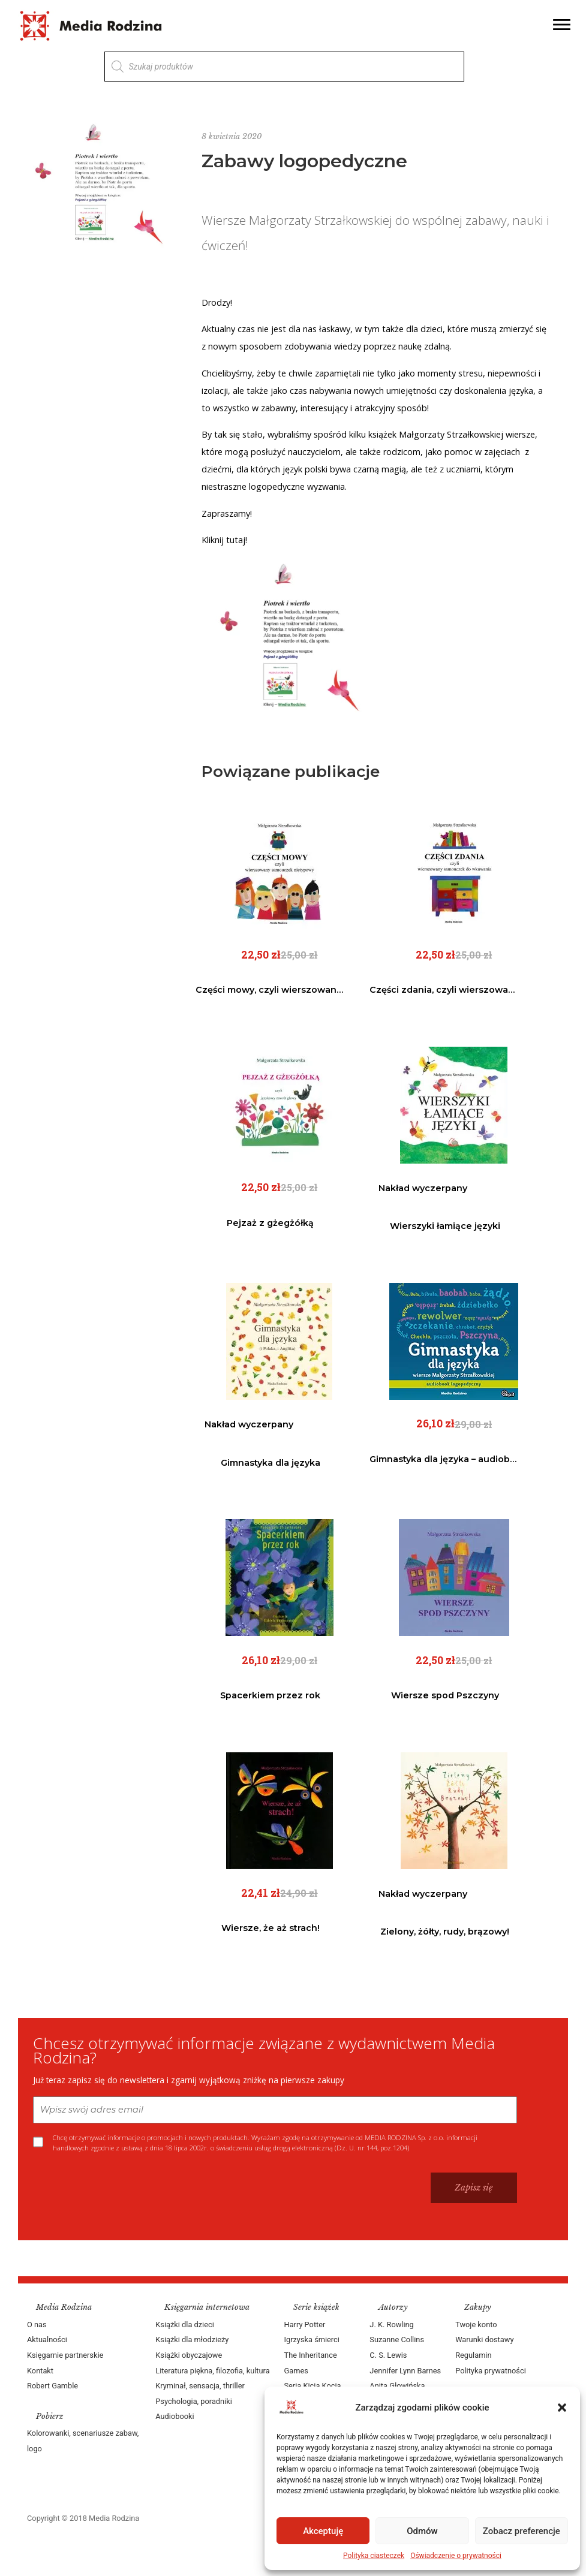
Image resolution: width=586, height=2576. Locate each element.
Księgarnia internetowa (207, 2307)
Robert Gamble (52, 2385)
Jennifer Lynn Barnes (405, 2370)
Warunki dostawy (484, 2339)
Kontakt (40, 2370)
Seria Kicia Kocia (312, 2385)
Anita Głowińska (397, 2385)
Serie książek (316, 2307)
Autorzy (393, 2307)
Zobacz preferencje (521, 2531)
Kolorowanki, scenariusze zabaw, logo (83, 2441)
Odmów (422, 2531)
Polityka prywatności (490, 2370)
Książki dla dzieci (184, 2324)
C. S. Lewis (388, 2355)
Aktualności (47, 2339)
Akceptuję (323, 2531)
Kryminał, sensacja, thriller (200, 2385)
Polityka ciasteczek (373, 2555)
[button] (562, 2408)
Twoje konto (476, 2324)
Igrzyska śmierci (311, 2339)
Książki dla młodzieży (192, 2339)
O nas (37, 2324)
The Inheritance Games (310, 2363)
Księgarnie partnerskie (65, 2355)
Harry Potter (305, 2324)
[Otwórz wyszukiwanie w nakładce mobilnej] (284, 67)
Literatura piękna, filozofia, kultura (212, 2370)
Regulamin (473, 2355)
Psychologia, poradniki (193, 2401)
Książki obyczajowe (188, 2355)
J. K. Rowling (391, 2324)
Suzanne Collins (396, 2339)
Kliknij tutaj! (224, 540)
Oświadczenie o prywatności (455, 2555)
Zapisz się (474, 2187)
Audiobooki (174, 2416)
